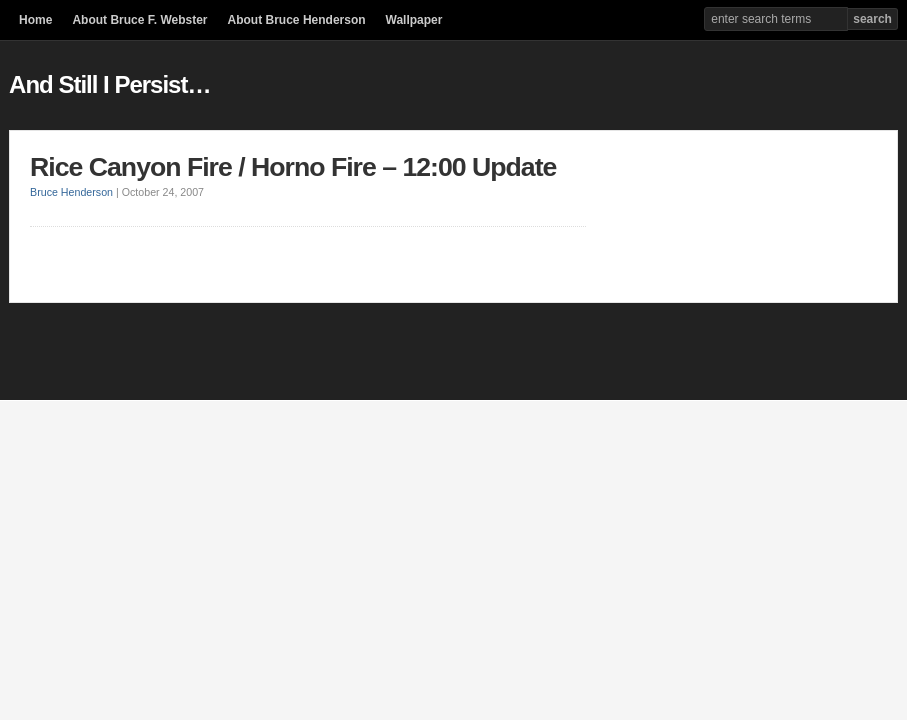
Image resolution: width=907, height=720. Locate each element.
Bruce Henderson (71, 192)
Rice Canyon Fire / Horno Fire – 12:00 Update (293, 167)
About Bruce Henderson (297, 20)
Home (35, 20)
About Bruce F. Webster (139, 20)
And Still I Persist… (109, 84)
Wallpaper (414, 20)
